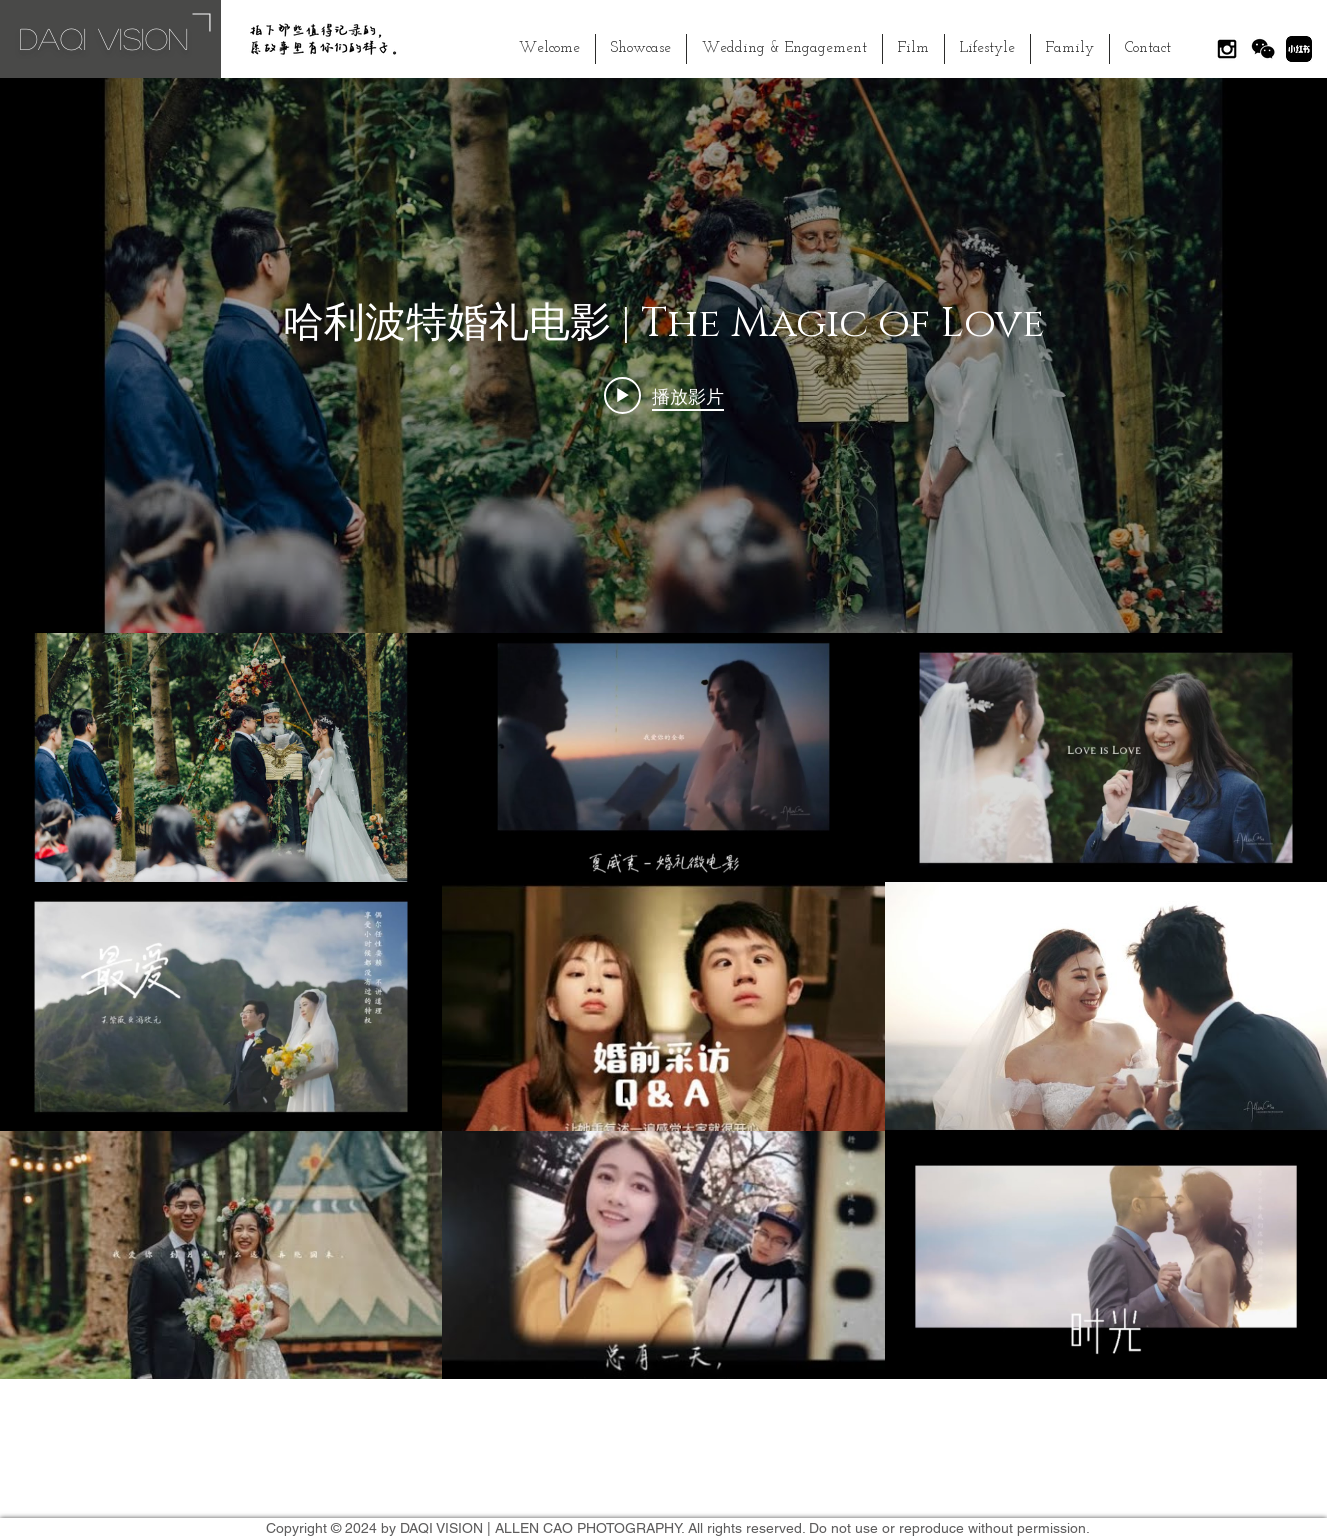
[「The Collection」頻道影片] (663, 1006)
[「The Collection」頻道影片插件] (663, 728)
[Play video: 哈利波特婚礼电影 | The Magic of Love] (664, 396)
